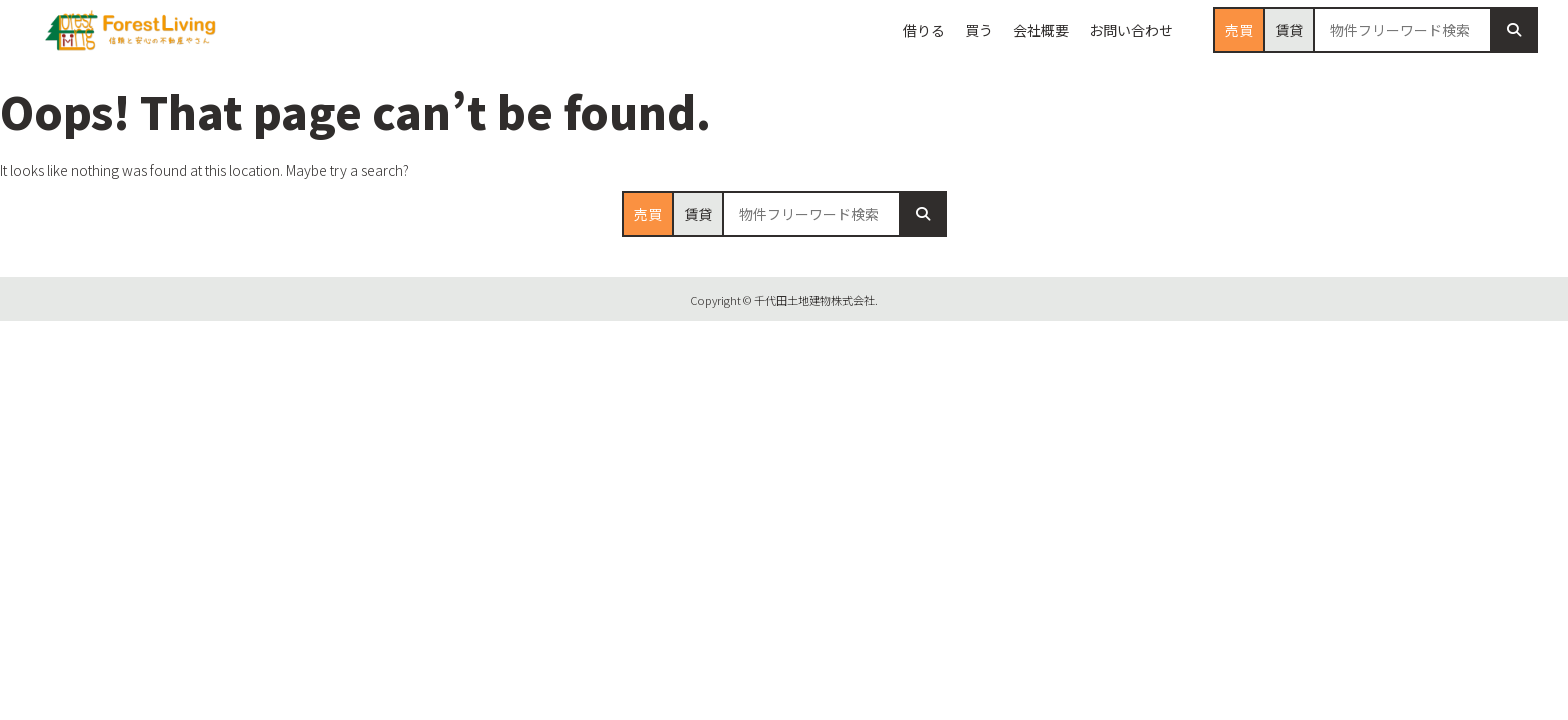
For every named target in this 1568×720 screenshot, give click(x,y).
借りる (924, 30)
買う (979, 30)
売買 (1239, 30)
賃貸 (1289, 30)
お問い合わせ (1131, 30)
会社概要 (1041, 30)
